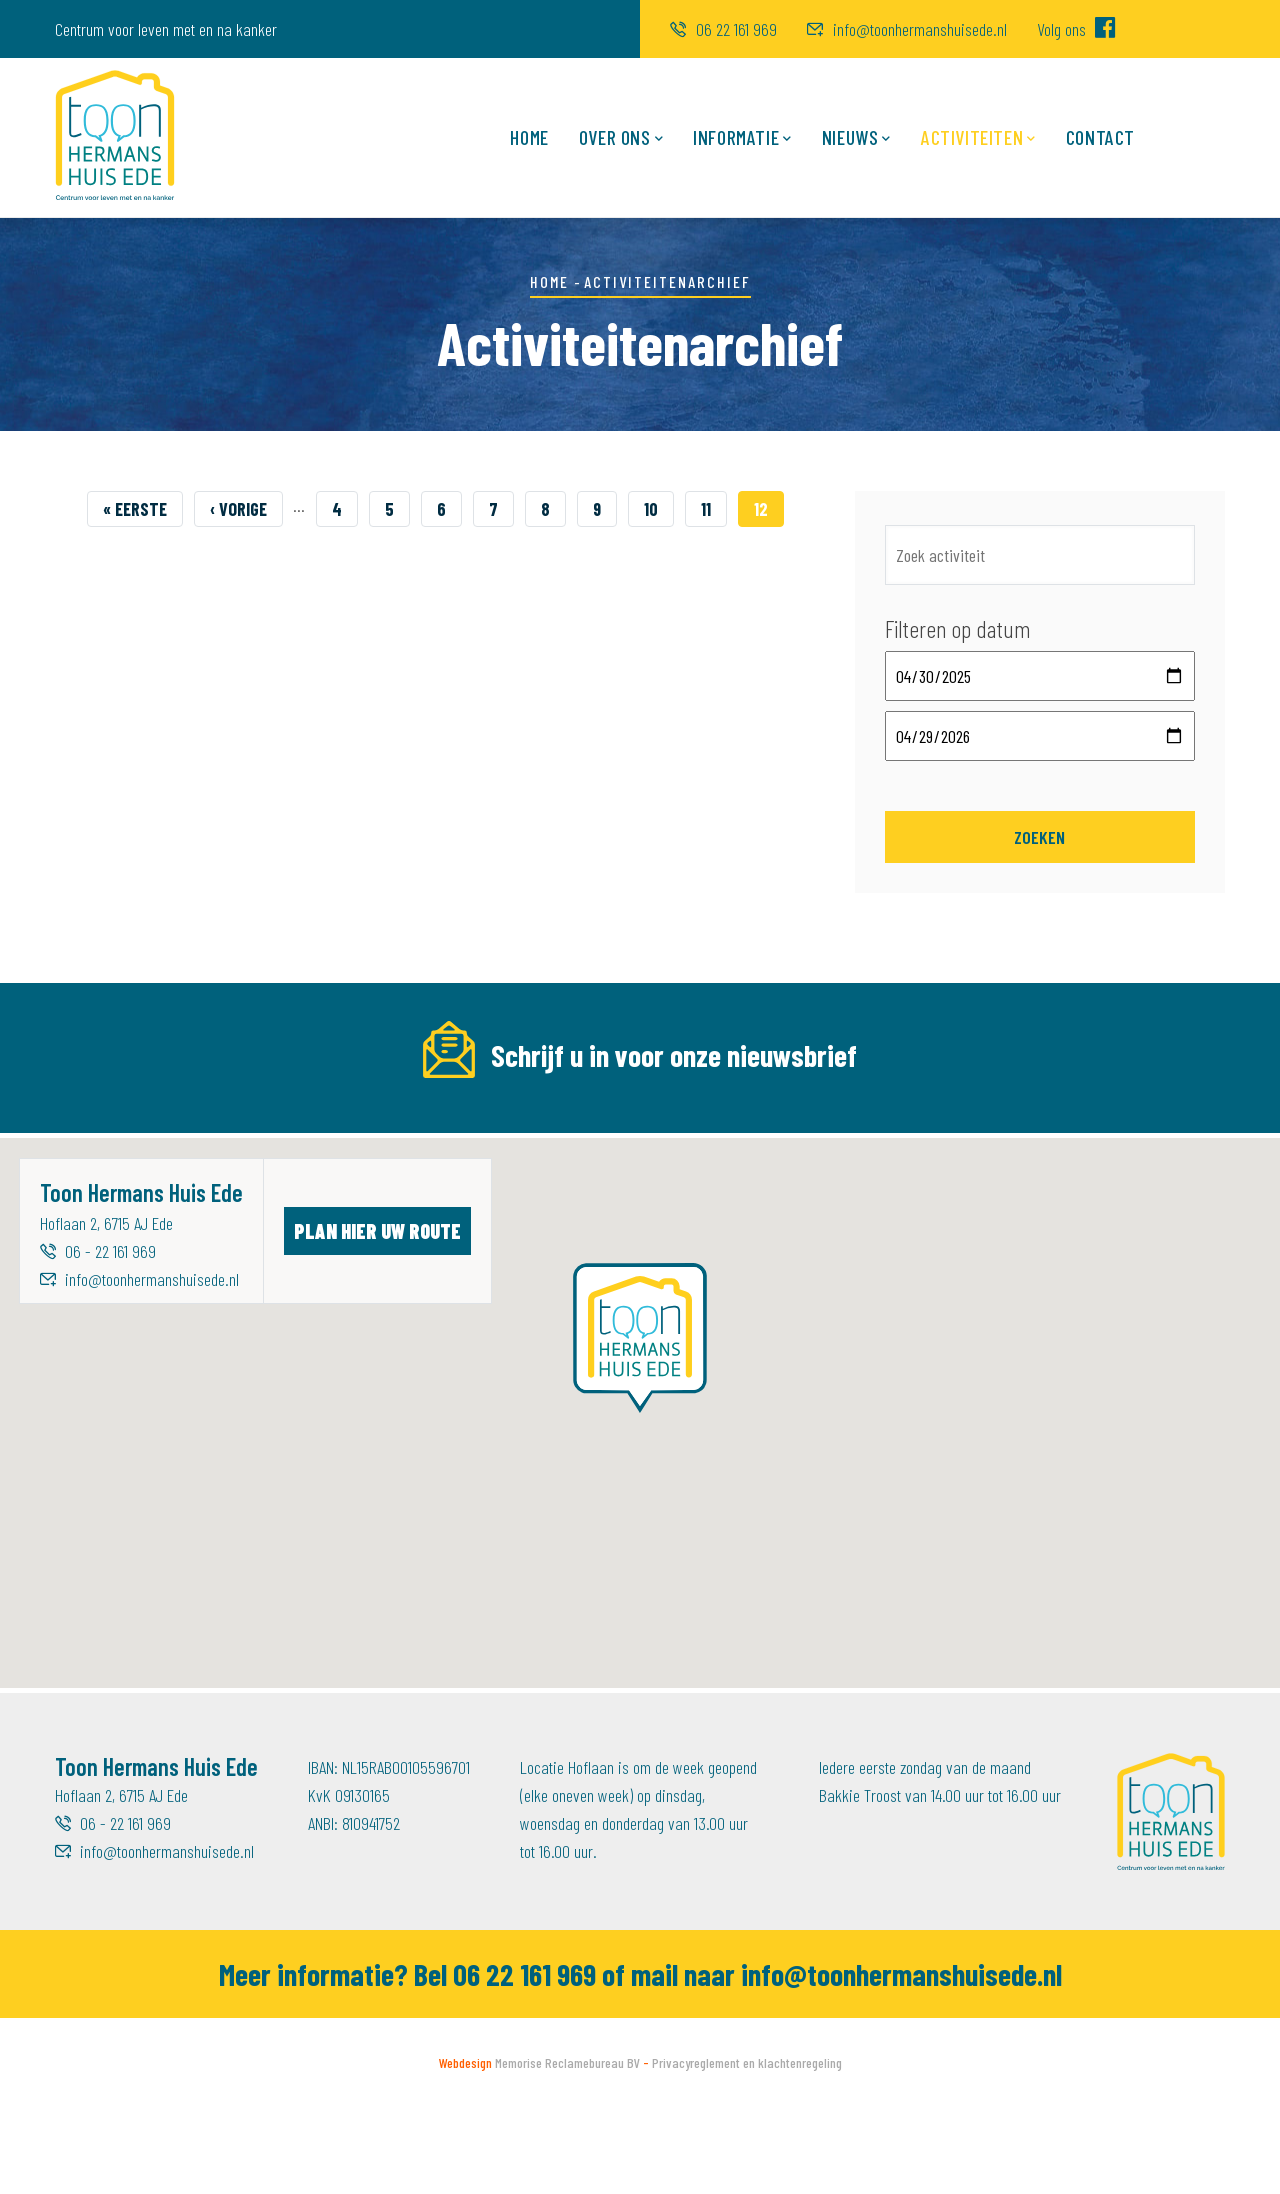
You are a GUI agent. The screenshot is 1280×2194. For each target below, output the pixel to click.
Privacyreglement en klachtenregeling (747, 2149)
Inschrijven (1149, 1166)
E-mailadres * (101, 1124)
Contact (1100, 137)
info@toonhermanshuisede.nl (907, 29)
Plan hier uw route (377, 1317)
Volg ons (1076, 29)
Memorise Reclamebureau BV (567, 2149)
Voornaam (430, 1124)
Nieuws (856, 138)
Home (529, 137)
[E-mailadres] (221, 1166)
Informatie (742, 138)
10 (659, 506)
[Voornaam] (562, 1166)
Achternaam (776, 1124)
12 (769, 509)
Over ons (621, 138)
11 (714, 506)
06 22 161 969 (723, 29)
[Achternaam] (903, 1166)
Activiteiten (978, 138)
